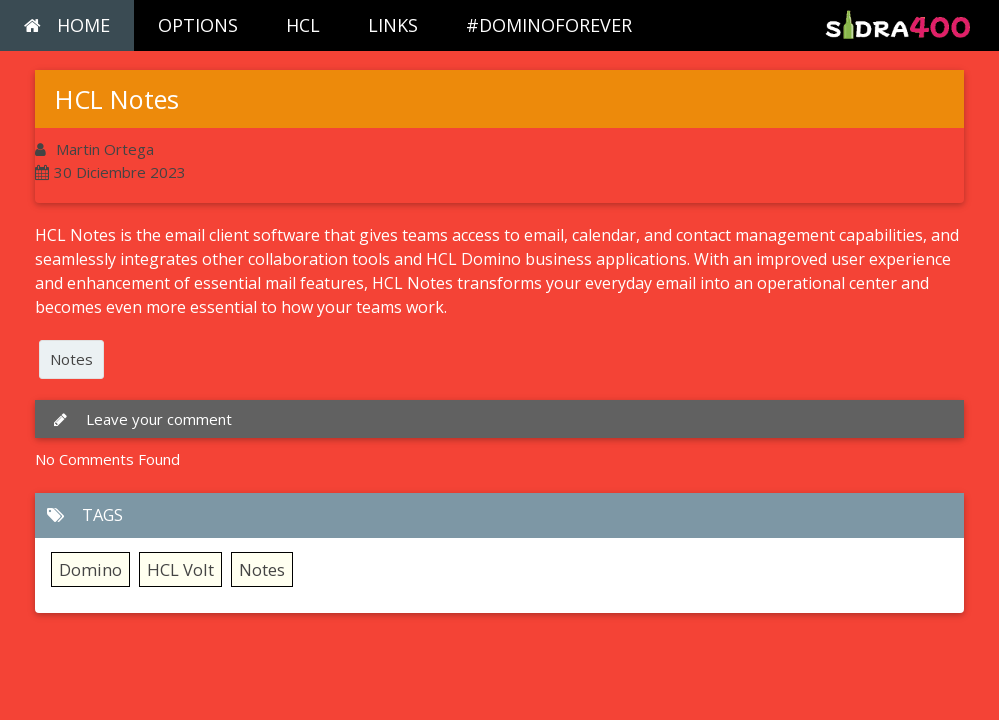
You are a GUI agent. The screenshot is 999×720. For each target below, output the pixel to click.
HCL (303, 25)
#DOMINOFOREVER (549, 25)
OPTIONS (198, 25)
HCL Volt (180, 569)
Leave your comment (141, 419)
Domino (90, 569)
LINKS (393, 25)
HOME (67, 25)
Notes (71, 359)
